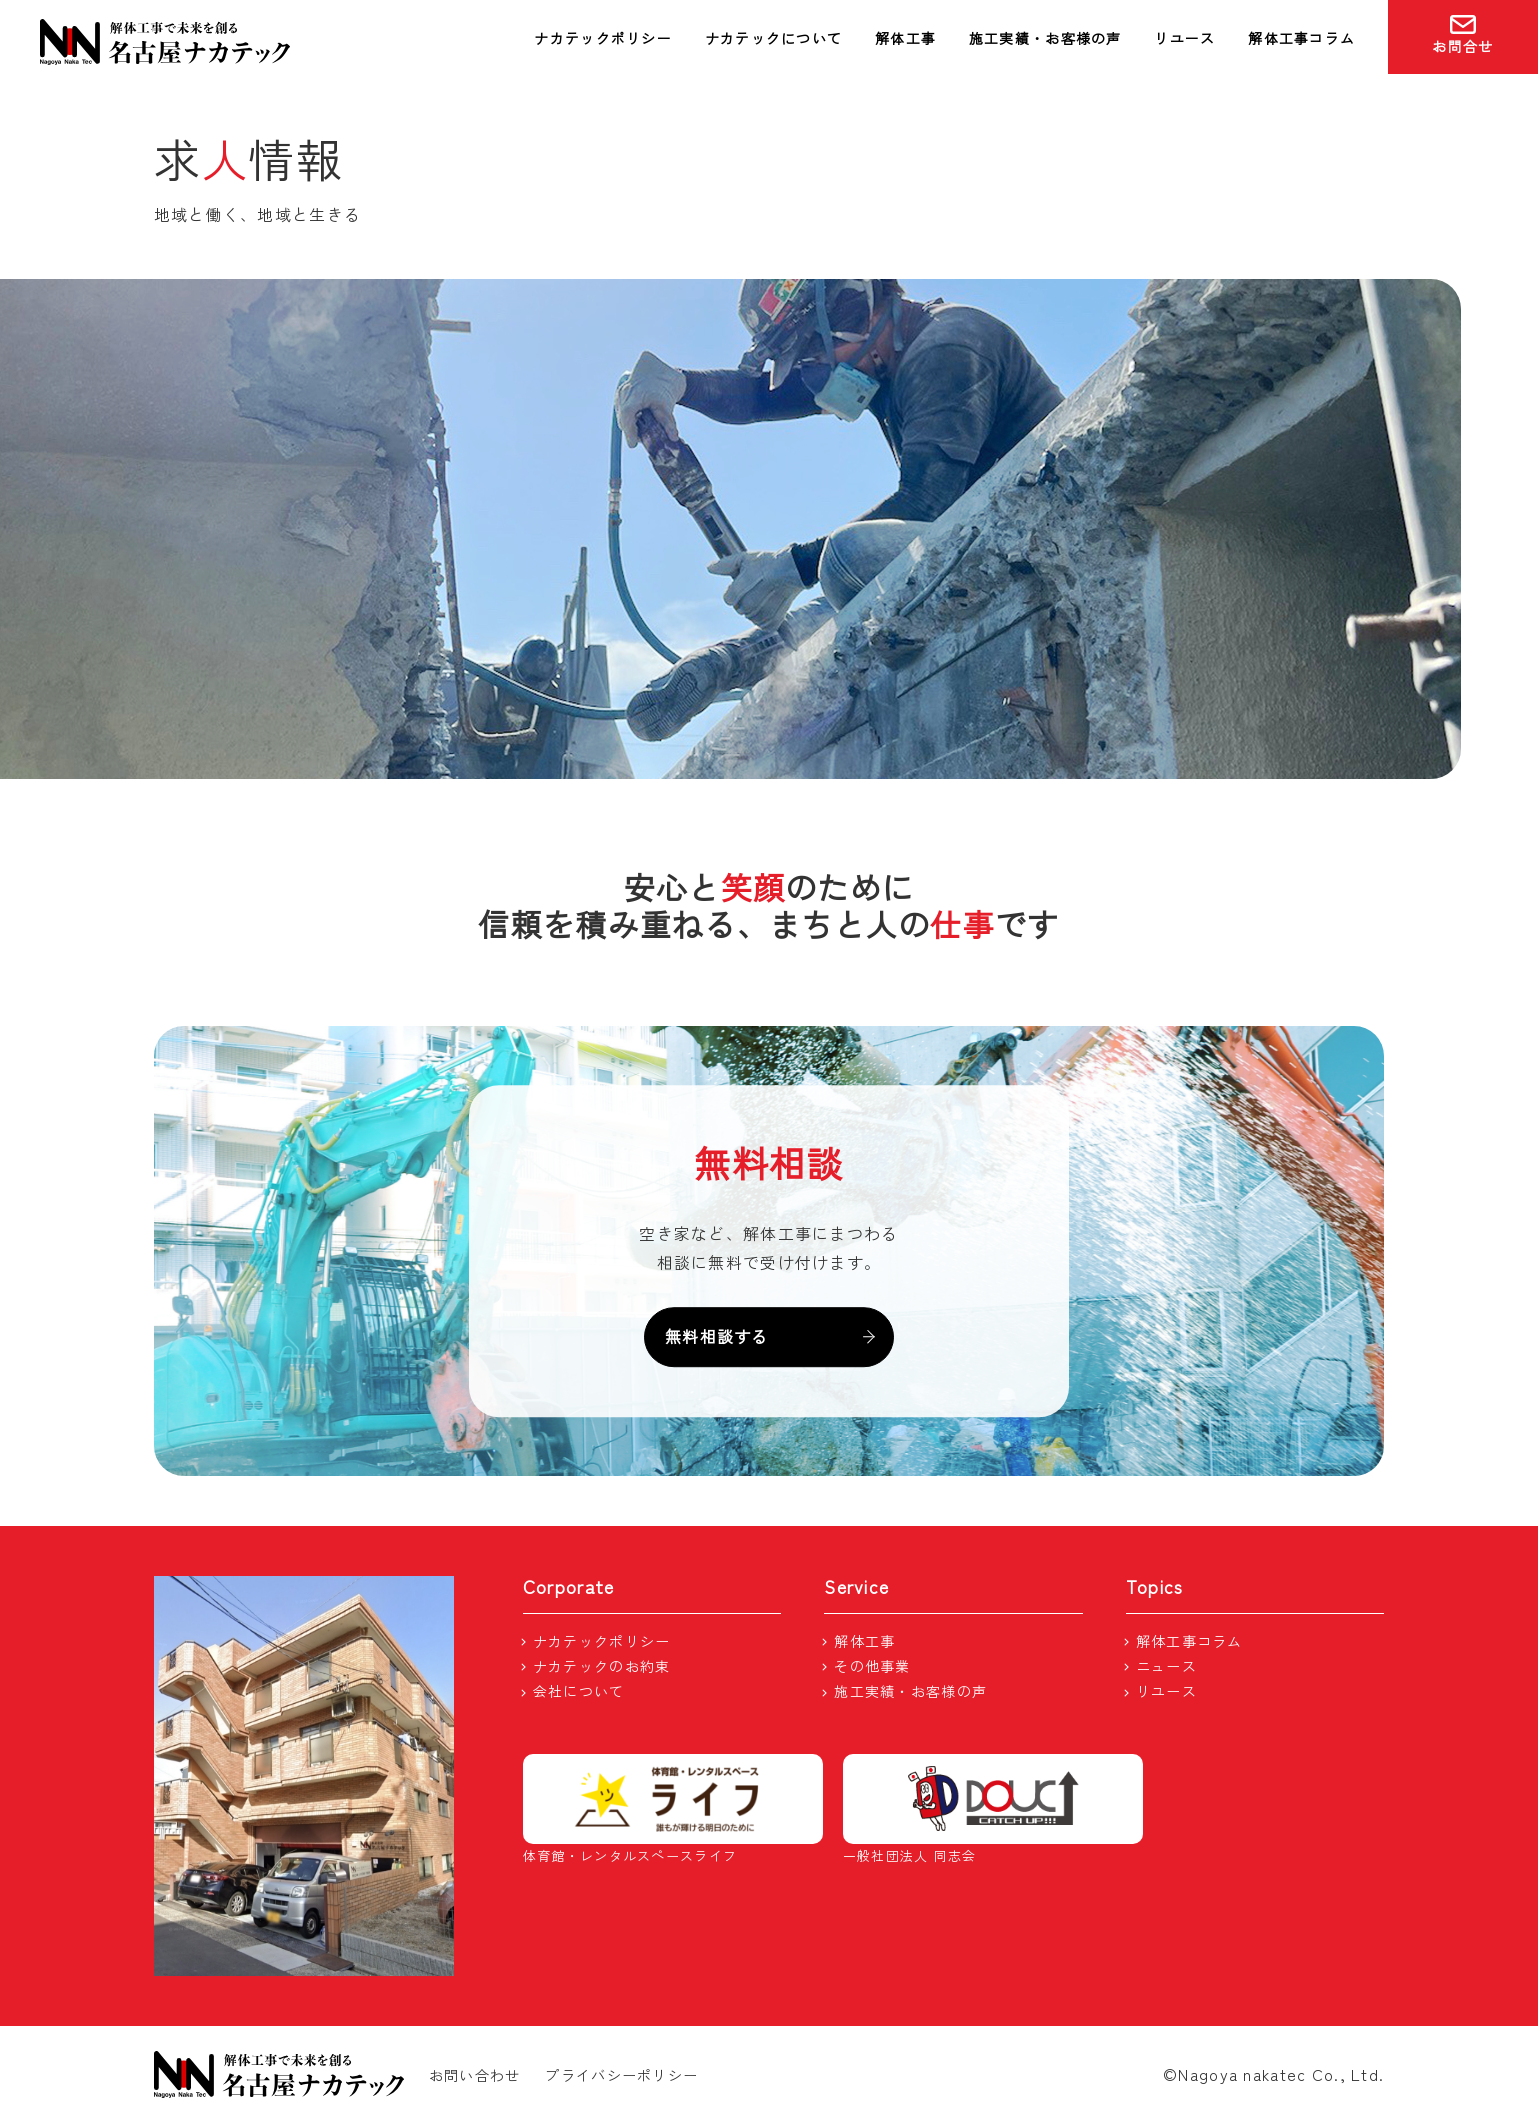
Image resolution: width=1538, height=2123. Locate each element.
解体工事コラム (1301, 38)
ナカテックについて (774, 38)
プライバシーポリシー (621, 2075)
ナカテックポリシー (603, 38)
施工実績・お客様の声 (1045, 38)
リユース (1184, 38)
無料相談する (769, 1336)
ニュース (1166, 1666)
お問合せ (1462, 35)
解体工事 (905, 38)
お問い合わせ (475, 2075)
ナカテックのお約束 (602, 1666)
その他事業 (872, 1666)
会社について (579, 1691)
